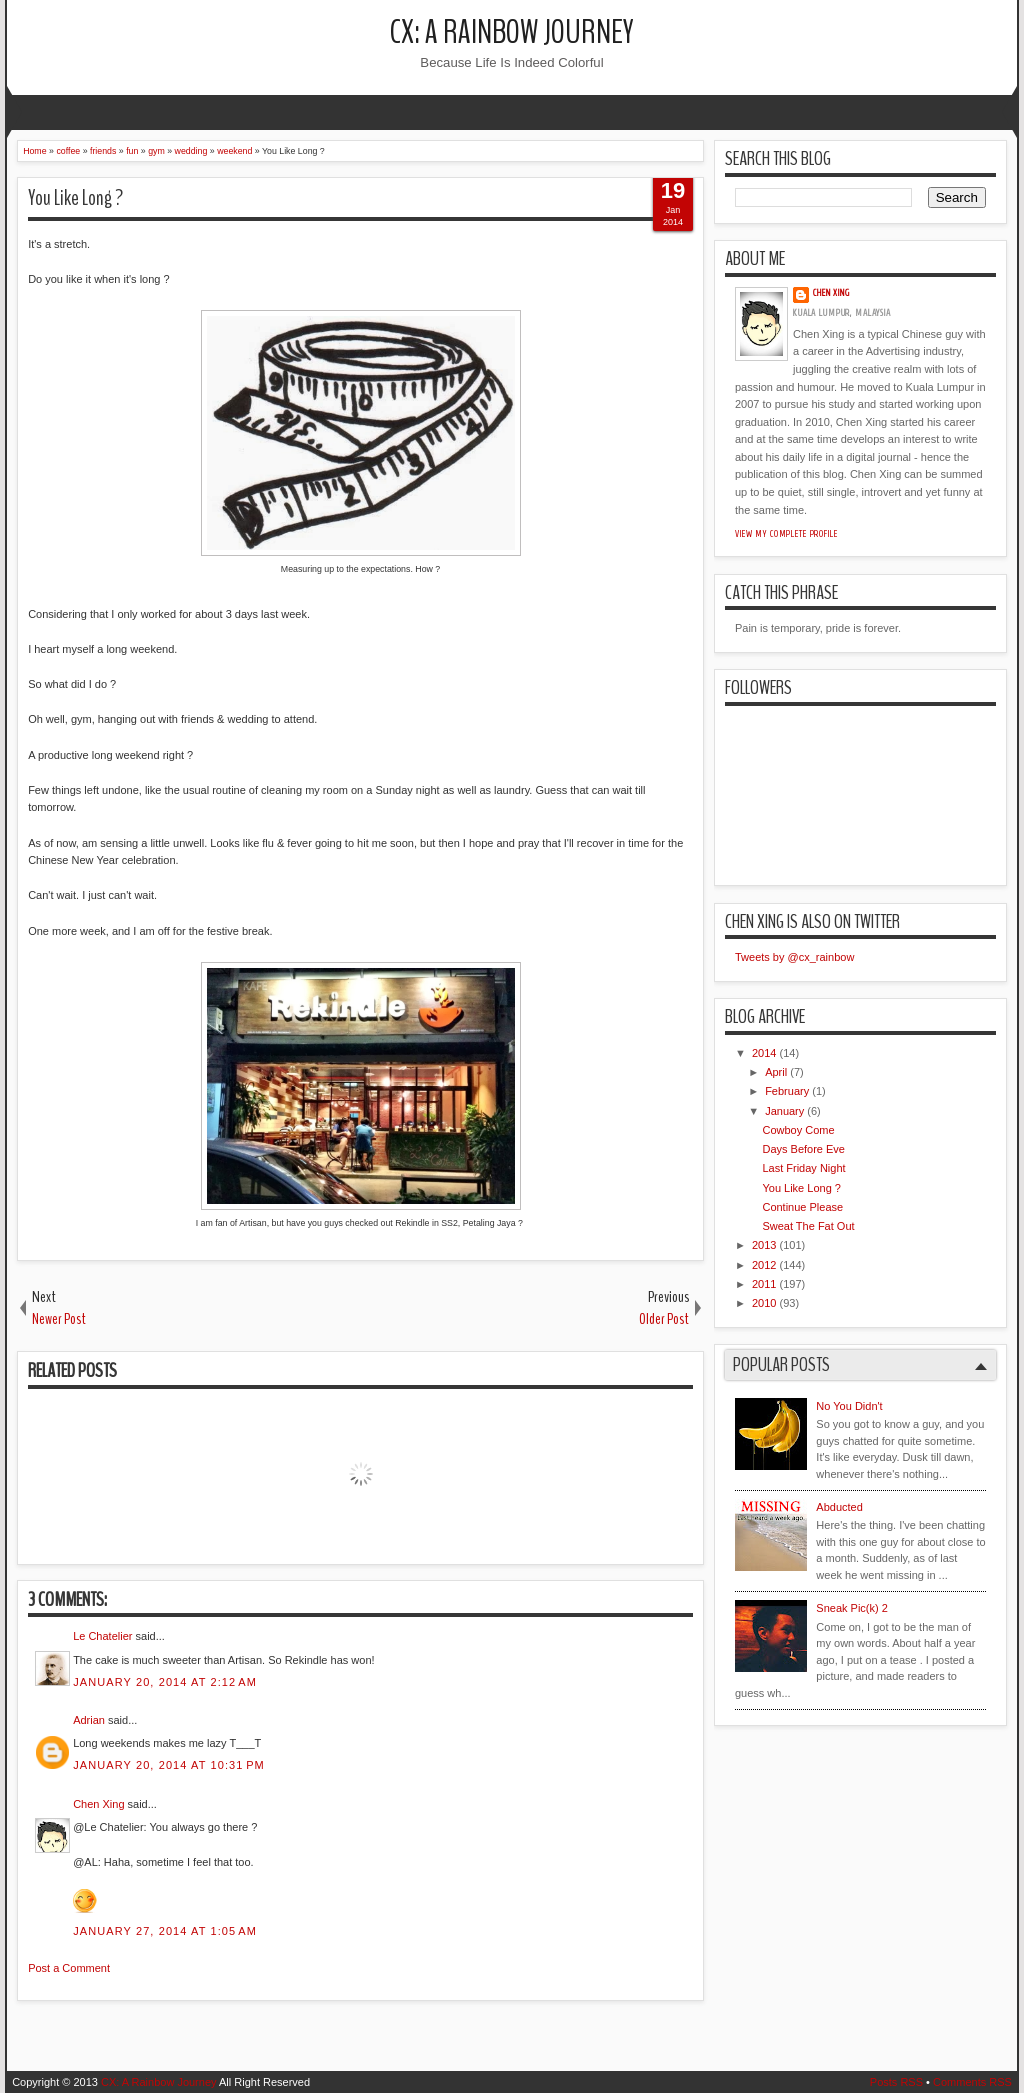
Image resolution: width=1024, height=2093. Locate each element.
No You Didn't (849, 1406)
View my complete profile (786, 534)
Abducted (839, 1507)
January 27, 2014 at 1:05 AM (165, 1931)
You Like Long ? (75, 198)
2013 (764, 1245)
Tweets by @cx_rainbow (794, 957)
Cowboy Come (798, 1130)
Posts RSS (896, 2082)
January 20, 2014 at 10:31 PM (169, 1765)
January (784, 1111)
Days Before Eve (803, 1149)
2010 (764, 1303)
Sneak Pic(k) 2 (852, 1608)
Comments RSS (972, 2082)
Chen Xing (98, 1804)
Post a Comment (69, 1968)
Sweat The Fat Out (808, 1226)
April (776, 1072)
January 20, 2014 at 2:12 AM (165, 1682)
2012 (764, 1265)
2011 (764, 1284)
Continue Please (802, 1207)
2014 (764, 1053)
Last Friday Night (803, 1168)
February (787, 1091)
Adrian (89, 1720)
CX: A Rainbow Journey (512, 32)
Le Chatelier (102, 1636)
